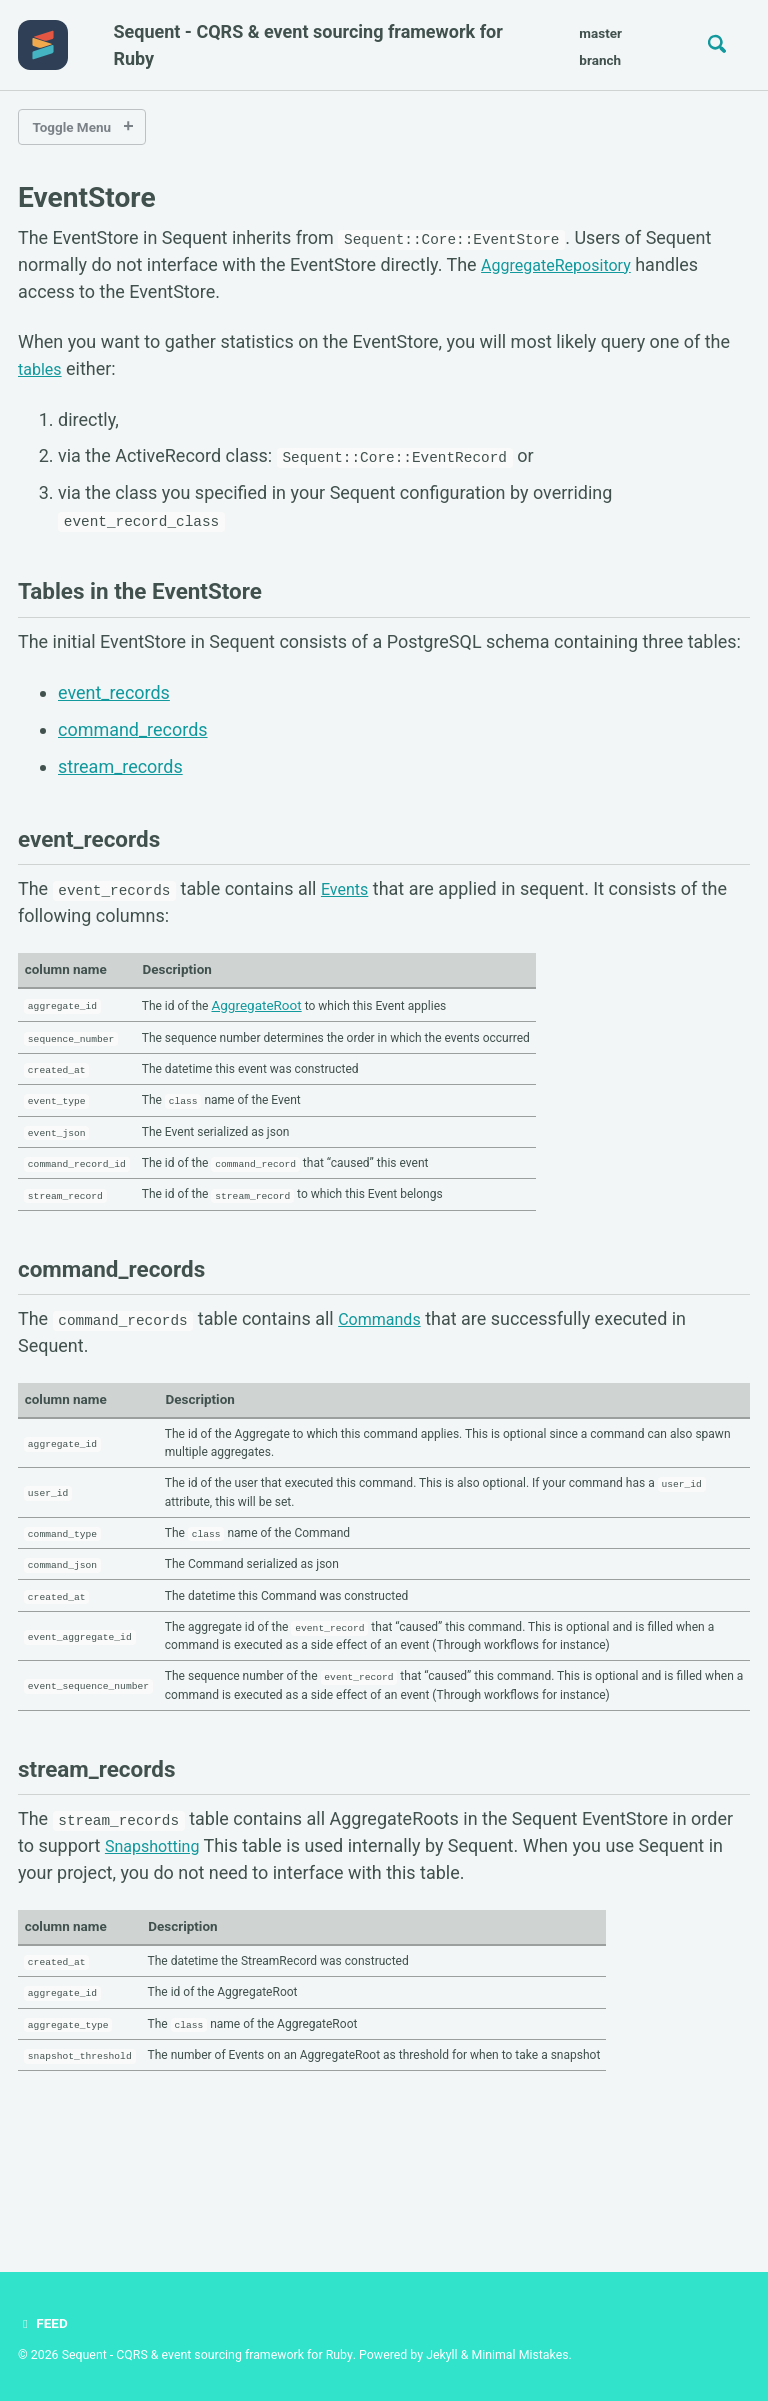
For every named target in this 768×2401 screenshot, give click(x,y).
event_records (114, 693)
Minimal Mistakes (519, 2355)
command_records (133, 729)
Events (347, 888)
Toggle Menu (72, 127)
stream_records (120, 765)
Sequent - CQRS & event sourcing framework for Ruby (307, 45)
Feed (44, 2324)
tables (42, 371)
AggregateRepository (566, 266)
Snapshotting (158, 1940)
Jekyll (442, 2355)
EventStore (87, 197)
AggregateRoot (280, 1004)
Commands (385, 1339)
